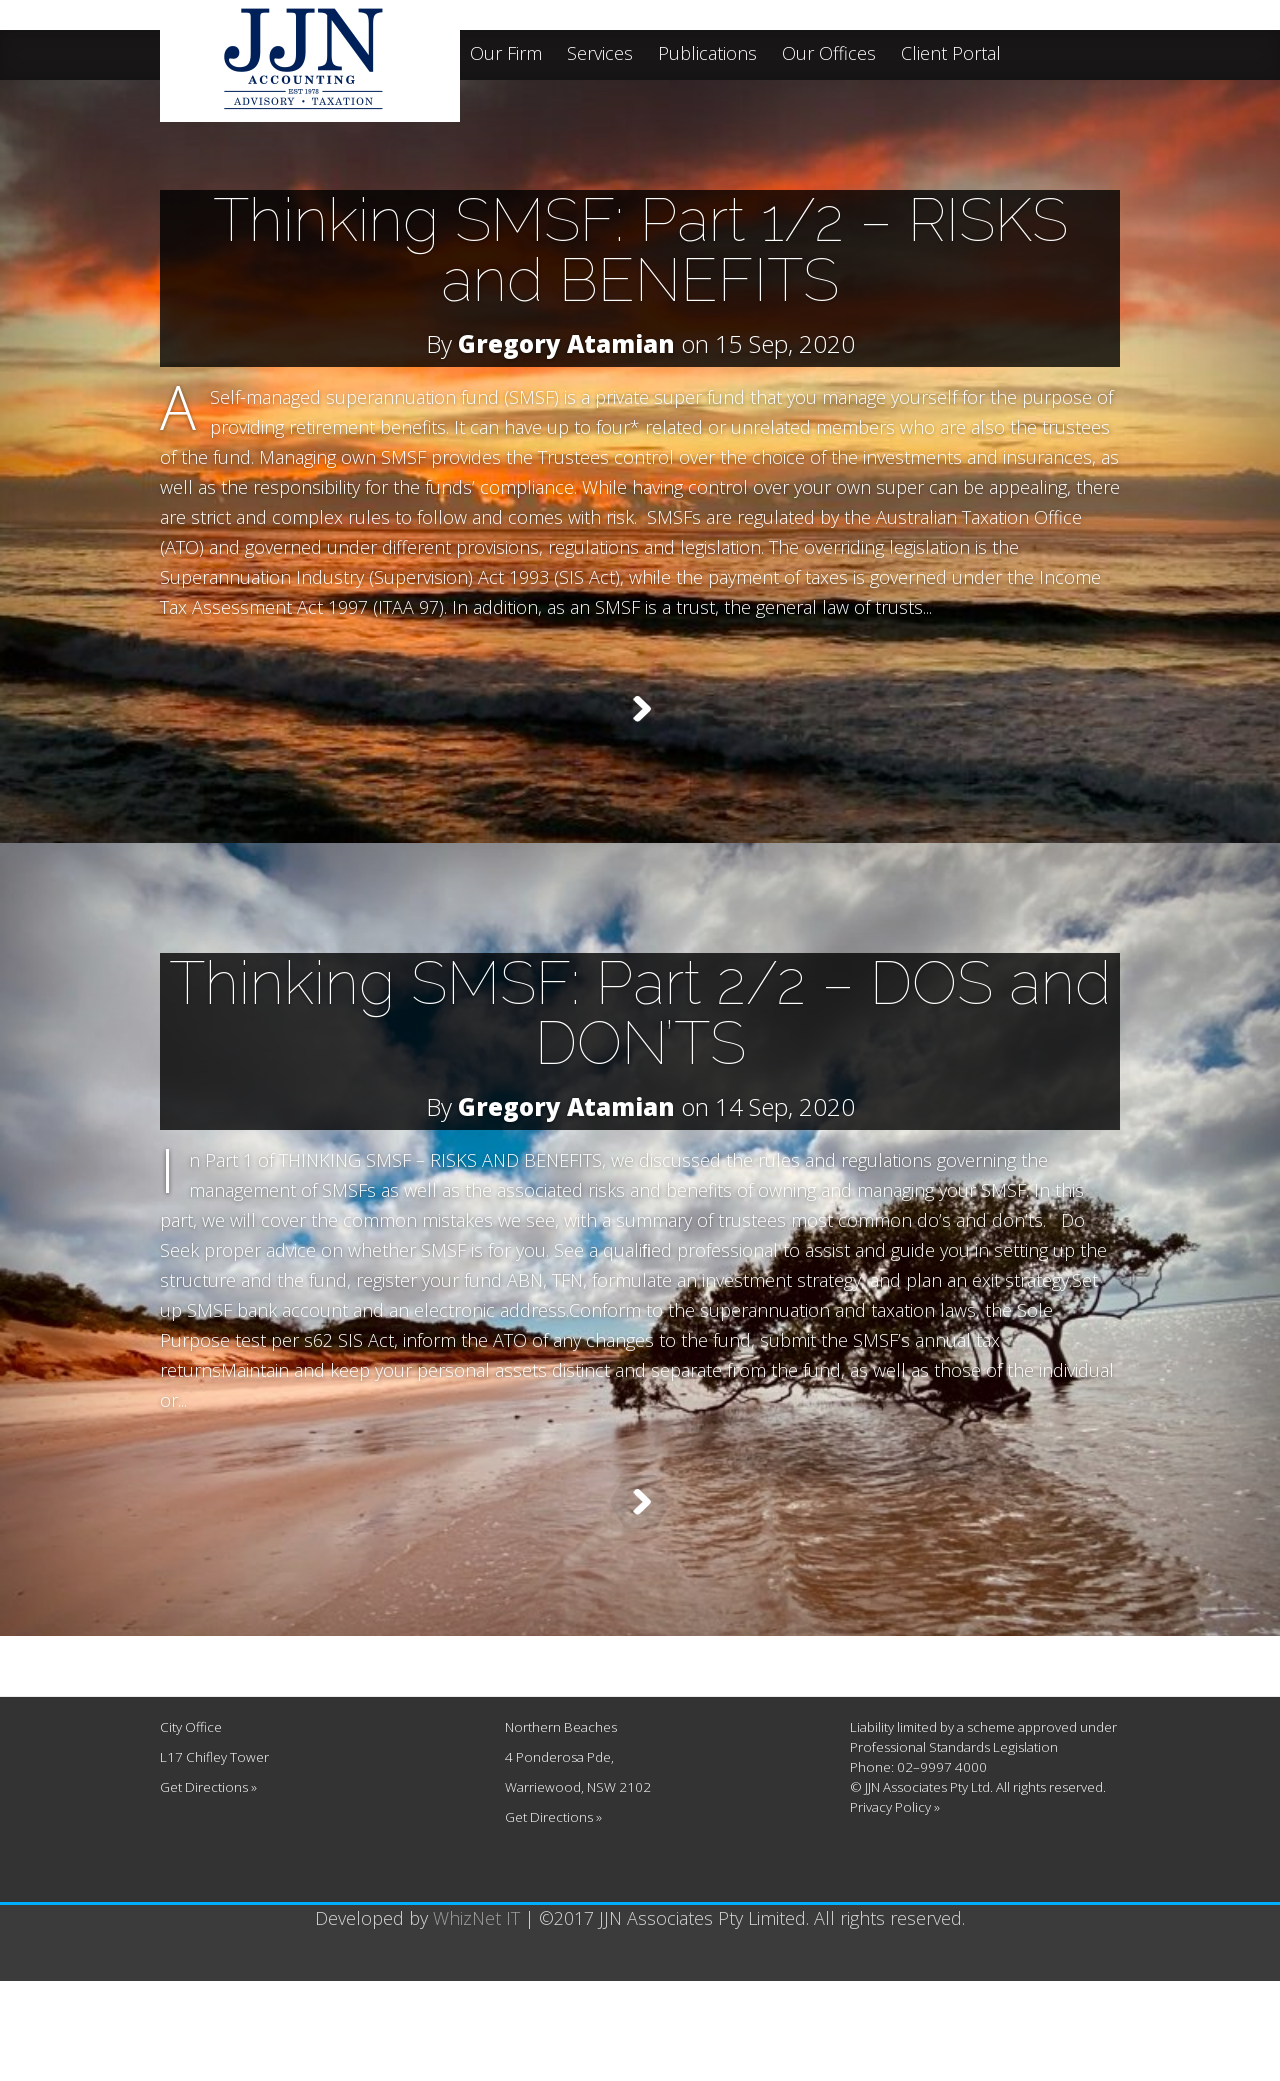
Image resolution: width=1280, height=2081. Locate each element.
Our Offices (829, 54)
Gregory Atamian (566, 343)
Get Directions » (208, 1887)
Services (600, 54)
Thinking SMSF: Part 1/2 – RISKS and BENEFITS (640, 250)
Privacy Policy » (895, 1907)
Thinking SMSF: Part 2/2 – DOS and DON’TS (640, 1048)
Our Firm (506, 54)
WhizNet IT (476, 2018)
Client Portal (951, 54)
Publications (707, 54)
